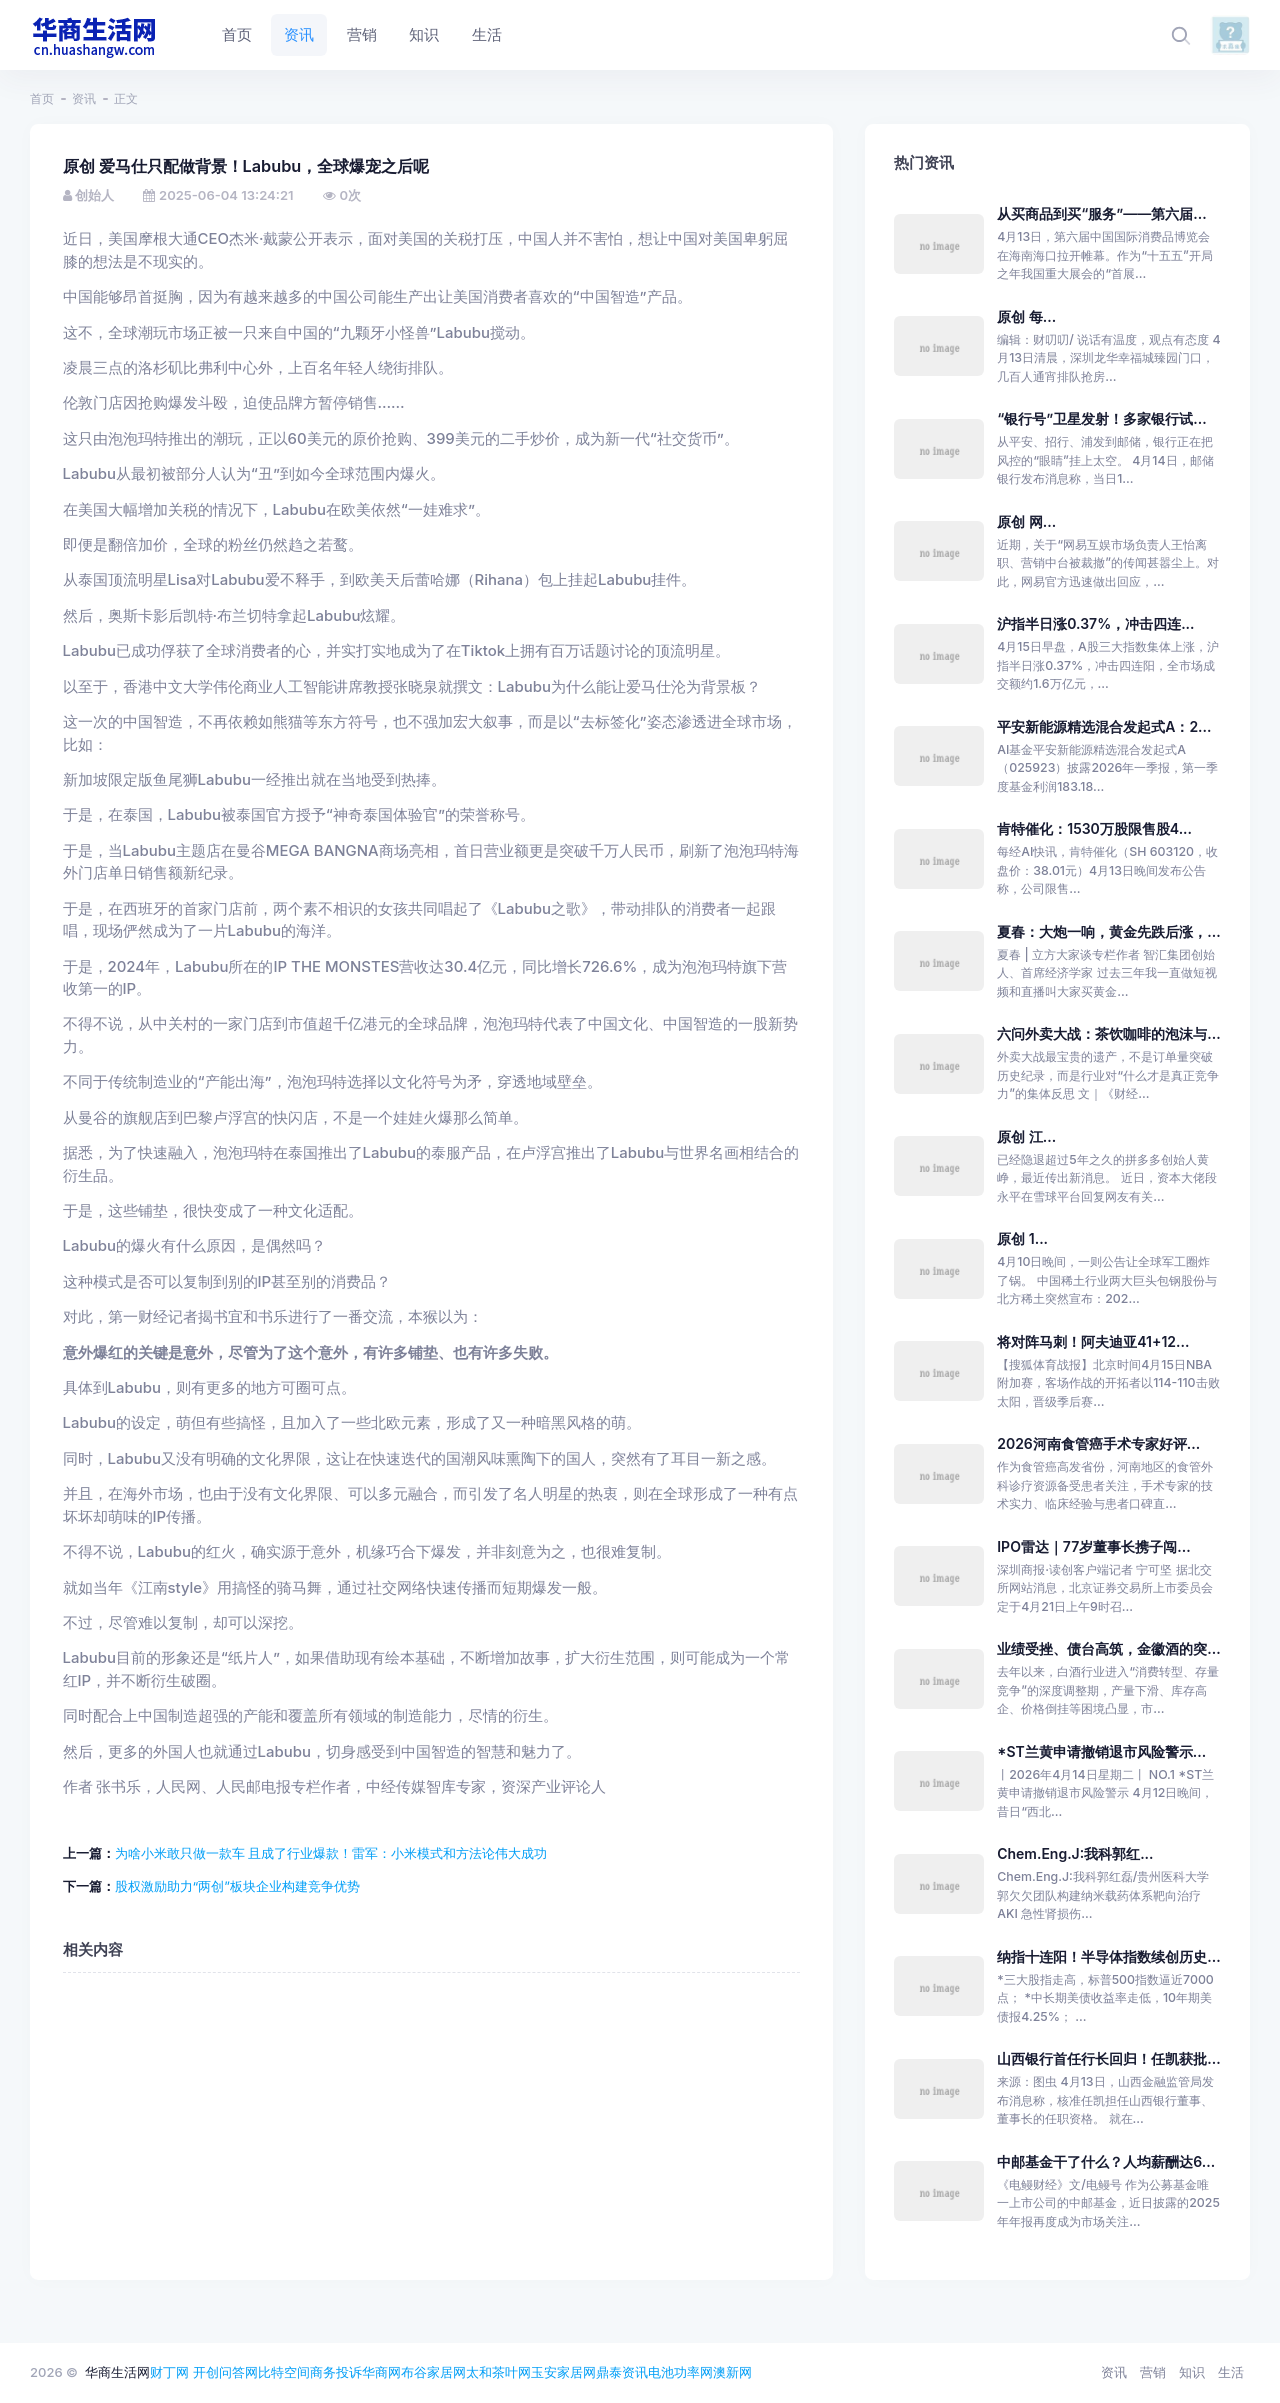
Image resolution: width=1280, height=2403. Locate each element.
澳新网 (732, 2372)
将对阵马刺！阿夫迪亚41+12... (1093, 1341)
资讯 (84, 98)
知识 (1192, 2372)
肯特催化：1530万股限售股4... (1094, 828)
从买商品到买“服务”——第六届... (1101, 213)
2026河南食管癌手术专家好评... (1098, 1443)
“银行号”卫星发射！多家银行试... (1101, 418)
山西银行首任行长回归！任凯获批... (1108, 2058)
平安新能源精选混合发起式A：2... (1104, 726)
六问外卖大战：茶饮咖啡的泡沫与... (1108, 1033)
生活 (1231, 2372)
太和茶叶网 (498, 2372)
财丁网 (169, 2372)
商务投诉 (336, 2372)
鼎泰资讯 (622, 2372)
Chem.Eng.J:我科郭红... (1075, 1853)
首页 (42, 98)
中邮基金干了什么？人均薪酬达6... (1106, 2161)
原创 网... (1026, 521)
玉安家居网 (563, 2372)
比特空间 (284, 2372)
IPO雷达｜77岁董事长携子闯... (1093, 1546)
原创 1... (1022, 1238)
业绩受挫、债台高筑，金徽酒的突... (1108, 1648)
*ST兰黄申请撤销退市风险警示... (1101, 1751)
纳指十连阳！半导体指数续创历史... (1108, 1956)
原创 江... (1026, 1136)
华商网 (381, 2372)
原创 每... (1026, 316)
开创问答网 (225, 2372)
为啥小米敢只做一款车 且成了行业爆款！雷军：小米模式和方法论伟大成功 (331, 1853)
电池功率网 (680, 2372)
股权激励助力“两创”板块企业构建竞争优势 (237, 1886)
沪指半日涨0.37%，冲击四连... (1095, 623)
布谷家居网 (433, 2372)
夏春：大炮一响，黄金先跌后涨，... (1108, 931)
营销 (1153, 2372)
